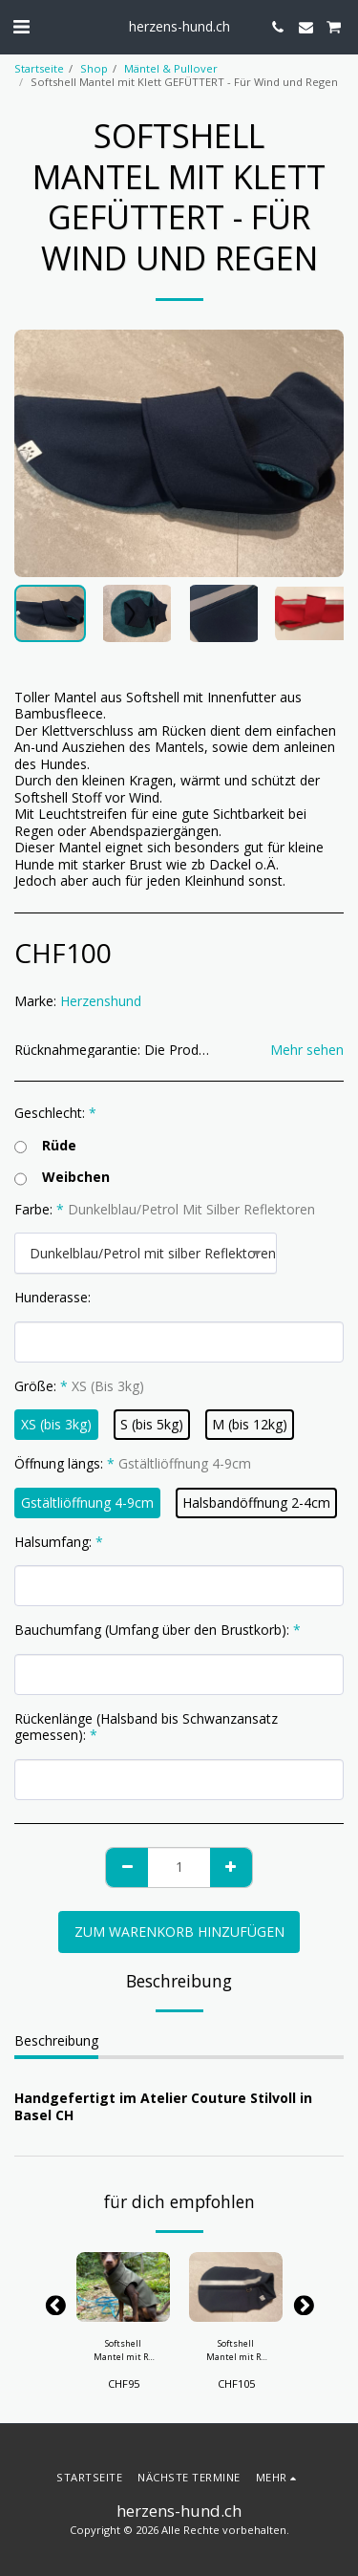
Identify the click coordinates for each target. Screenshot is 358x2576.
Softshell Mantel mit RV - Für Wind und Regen (124, 2350)
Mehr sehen (307, 1050)
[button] (21, 26)
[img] (123, 2287)
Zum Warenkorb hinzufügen (179, 1931)
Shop (94, 68)
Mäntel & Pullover (171, 68)
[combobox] (145, 1253)
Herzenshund (100, 1001)
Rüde (45, 1145)
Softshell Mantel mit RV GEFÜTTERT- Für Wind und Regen (235, 2350)
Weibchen (62, 1177)
